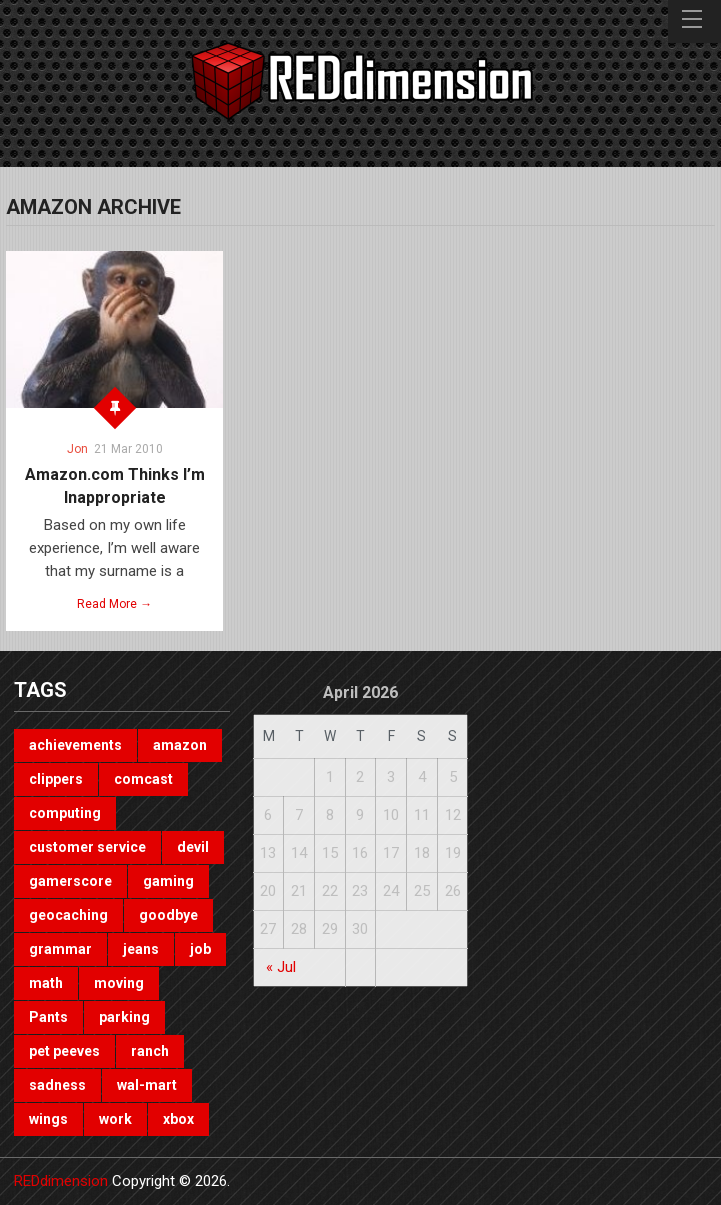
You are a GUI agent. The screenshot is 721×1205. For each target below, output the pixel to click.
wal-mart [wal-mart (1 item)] (147, 1085)
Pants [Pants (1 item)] (48, 1017)
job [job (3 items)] (200, 949)
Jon (77, 449)
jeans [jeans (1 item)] (141, 949)
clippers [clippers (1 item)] (56, 779)
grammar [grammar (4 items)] (60, 949)
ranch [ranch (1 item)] (150, 1051)
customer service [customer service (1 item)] (87, 847)
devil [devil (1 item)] (193, 847)
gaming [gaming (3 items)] (168, 881)
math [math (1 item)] (46, 983)
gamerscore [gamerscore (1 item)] (70, 881)
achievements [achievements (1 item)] (75, 745)
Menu (694, 21)
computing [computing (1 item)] (65, 813)
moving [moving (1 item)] (119, 983)
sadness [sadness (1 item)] (57, 1085)
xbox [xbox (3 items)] (178, 1119)
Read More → (114, 604)
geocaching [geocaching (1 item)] (68, 915)
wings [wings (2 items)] (48, 1119)
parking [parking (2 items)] (124, 1017)
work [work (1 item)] (115, 1119)
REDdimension (61, 1181)
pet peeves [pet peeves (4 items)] (64, 1051)
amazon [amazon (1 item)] (180, 745)
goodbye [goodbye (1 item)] (168, 915)
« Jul (281, 967)
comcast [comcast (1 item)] (143, 779)
